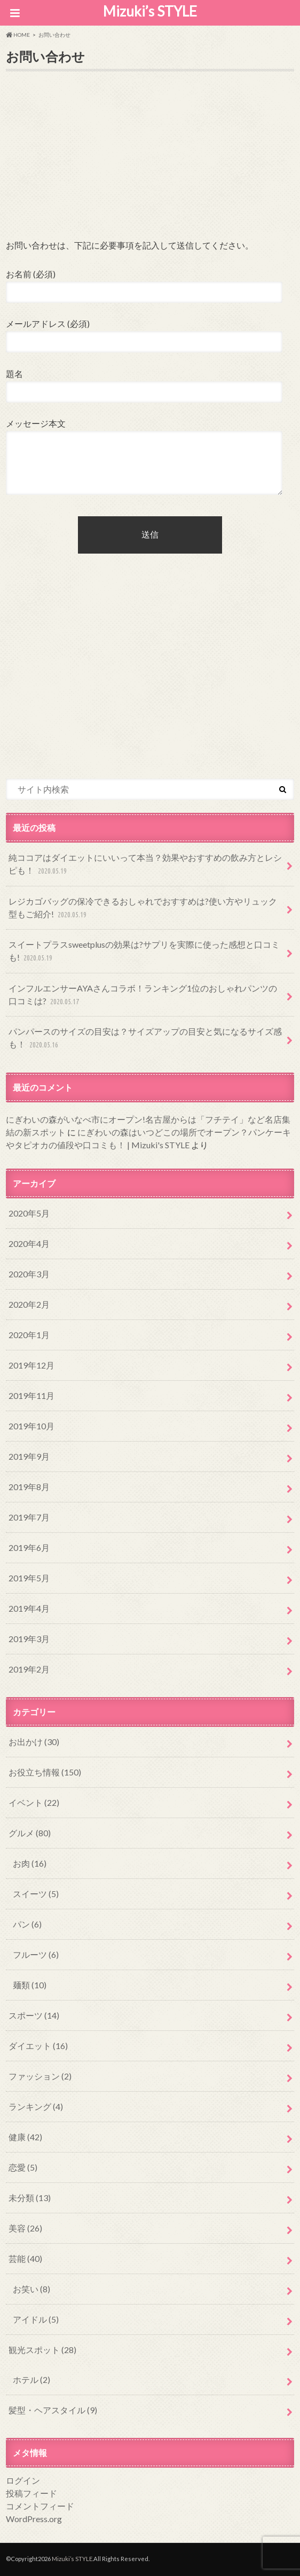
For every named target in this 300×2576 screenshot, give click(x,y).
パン (27, 1924)
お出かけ (34, 1742)
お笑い (31, 2289)
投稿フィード (31, 2493)
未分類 (30, 2198)
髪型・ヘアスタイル (53, 2410)
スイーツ (36, 1894)
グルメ (30, 1833)
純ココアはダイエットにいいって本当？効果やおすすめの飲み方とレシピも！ (145, 864)
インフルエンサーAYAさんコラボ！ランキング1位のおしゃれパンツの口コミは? (143, 995)
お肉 (29, 1863)
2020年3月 (29, 1274)
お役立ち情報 (45, 1772)
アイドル (36, 2319)
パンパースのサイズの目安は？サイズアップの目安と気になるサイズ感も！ (145, 1038)
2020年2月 (29, 1304)
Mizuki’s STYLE (150, 11)
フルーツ (36, 1954)
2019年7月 (29, 1517)
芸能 (25, 2258)
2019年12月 (31, 1365)
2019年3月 (29, 1639)
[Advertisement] (150, 163)
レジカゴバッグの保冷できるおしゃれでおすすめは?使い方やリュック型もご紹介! (143, 908)
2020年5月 (29, 1213)
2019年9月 (29, 1456)
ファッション (40, 2076)
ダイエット (38, 2046)
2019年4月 (29, 1608)
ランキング (36, 2106)
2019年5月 (29, 1578)
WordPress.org (34, 2519)
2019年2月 (29, 1669)
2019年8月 (29, 1487)
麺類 (29, 1985)
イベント (34, 1802)
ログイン (23, 2480)
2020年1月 (29, 1335)
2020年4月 (29, 1243)
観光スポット (42, 2350)
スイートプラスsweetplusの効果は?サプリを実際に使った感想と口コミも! (144, 951)
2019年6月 (29, 1547)
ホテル (31, 2379)
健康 (25, 2137)
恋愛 (23, 2167)
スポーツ (34, 2015)
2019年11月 (31, 1395)
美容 (25, 2228)
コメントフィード (40, 2506)
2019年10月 (31, 1426)
